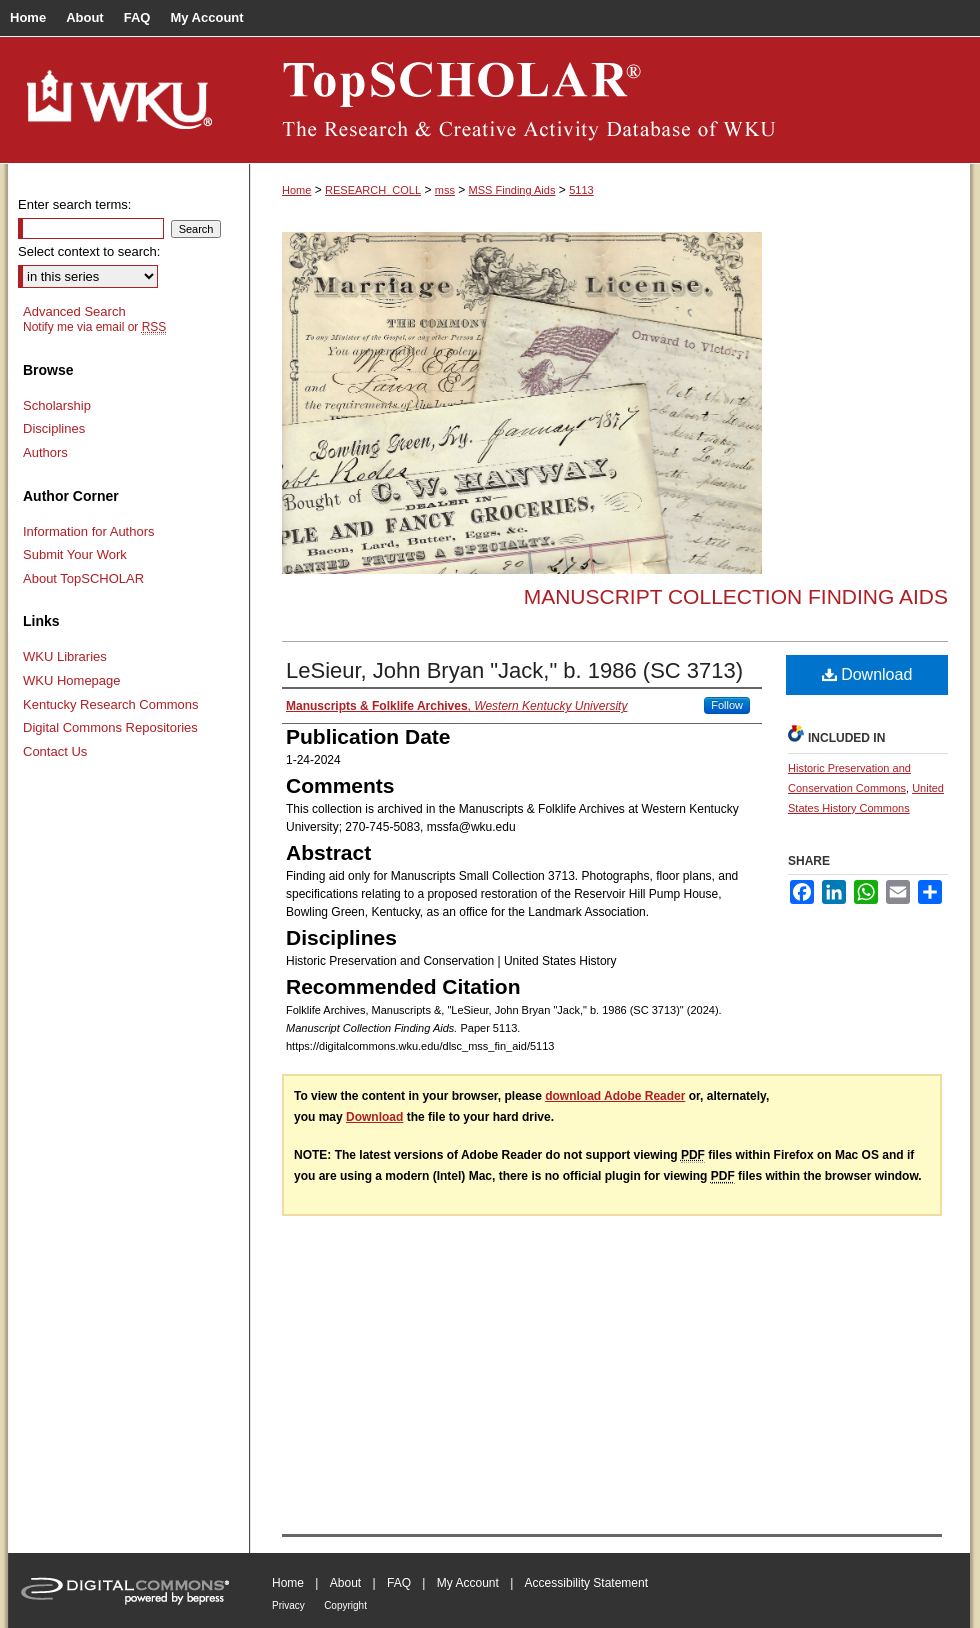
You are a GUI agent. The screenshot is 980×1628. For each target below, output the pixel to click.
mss (445, 190)
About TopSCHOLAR (83, 578)
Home (296, 190)
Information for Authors (89, 531)
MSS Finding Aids (512, 190)
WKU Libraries (65, 656)
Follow (727, 705)
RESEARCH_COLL (373, 190)
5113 (581, 190)
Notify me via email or (94, 327)
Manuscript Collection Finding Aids (736, 596)
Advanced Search (74, 311)
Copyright (345, 1605)
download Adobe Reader (615, 1096)
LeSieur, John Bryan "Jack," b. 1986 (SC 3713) (514, 670)
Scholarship (57, 405)
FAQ (399, 1583)
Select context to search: (89, 251)
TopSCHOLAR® (610, 100)
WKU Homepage (72, 680)
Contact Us (55, 751)
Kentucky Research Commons (111, 704)
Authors (45, 452)
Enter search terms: (74, 204)
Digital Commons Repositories (110, 727)
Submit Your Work (75, 554)
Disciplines (54, 428)
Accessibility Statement (586, 1583)
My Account (468, 1583)
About (345, 1583)
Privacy (288, 1605)
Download (867, 674)
